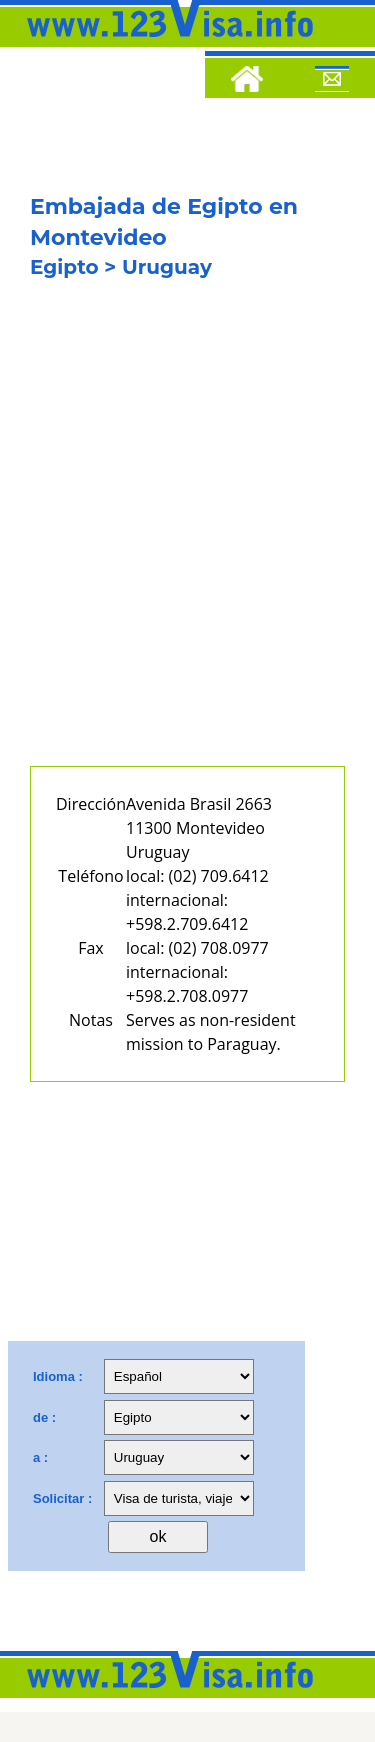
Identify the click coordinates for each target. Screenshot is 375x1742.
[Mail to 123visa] (332, 82)
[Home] (247, 82)
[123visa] (165, 43)
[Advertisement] (187, 536)
